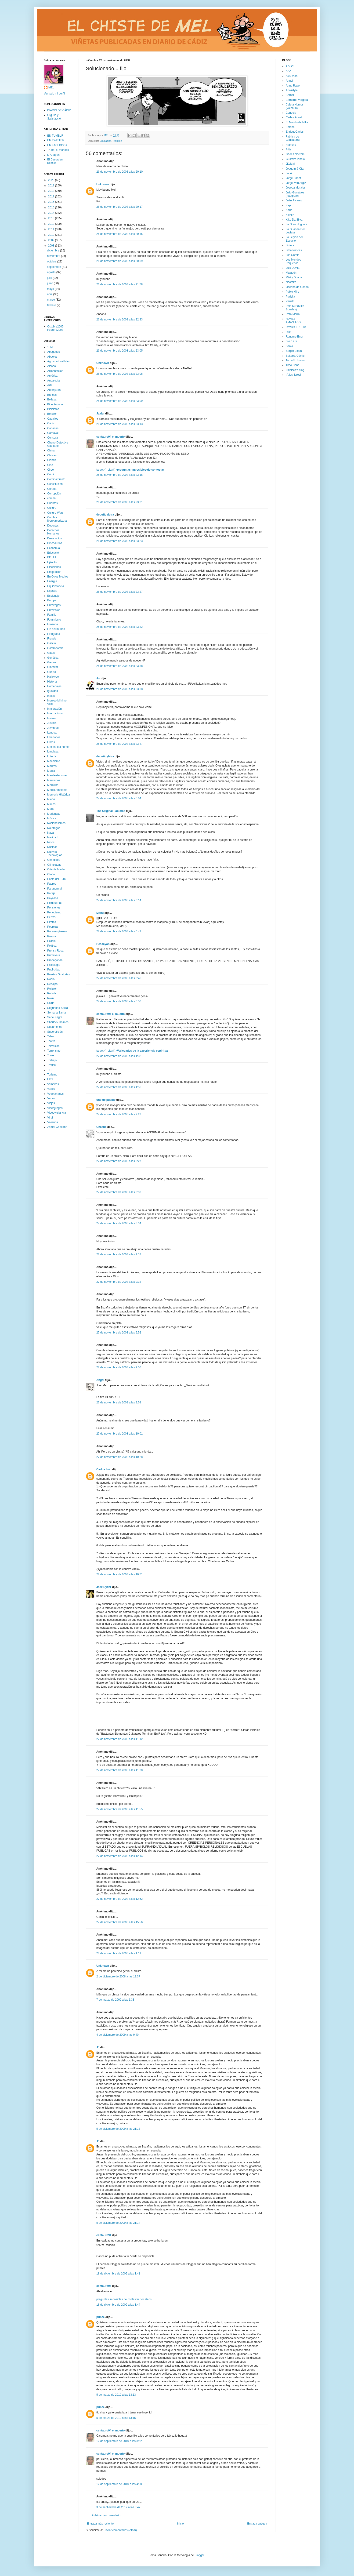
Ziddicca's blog (295, 370)
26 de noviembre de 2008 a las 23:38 (119, 666)
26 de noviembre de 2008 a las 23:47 (119, 743)
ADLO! (290, 66)
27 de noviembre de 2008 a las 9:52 (118, 1332)
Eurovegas (54, 605)
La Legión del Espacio (294, 239)
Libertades (53, 737)
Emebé (290, 127)
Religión (117, 140)
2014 (51, 212)
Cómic (51, 474)
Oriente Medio (56, 869)
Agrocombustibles (58, 361)
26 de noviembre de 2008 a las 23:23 (119, 541)
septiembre (54, 267)
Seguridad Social (58, 1008)
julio (50, 278)
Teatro (51, 1041)
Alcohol (51, 366)
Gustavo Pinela (295, 159)
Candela (291, 112)
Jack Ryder (103, 1587)
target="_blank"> (130, 469)
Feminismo (54, 619)
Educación (105, 140)
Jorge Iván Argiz (296, 183)
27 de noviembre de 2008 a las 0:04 (118, 798)
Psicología (53, 964)
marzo (51, 299)
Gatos (51, 652)
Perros (51, 917)
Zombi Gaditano (57, 1127)
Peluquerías (54, 903)
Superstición (55, 1031)
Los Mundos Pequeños (293, 261)
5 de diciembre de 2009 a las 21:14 (118, 2222)
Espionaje (53, 595)
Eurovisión (53, 610)
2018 (51, 191)
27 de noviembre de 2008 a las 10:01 (119, 1433)
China (50, 450)
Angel (100, 1380)
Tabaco (51, 1036)
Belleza (51, 399)
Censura (52, 437)
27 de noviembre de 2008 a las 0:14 (118, 900)
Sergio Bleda (294, 350)
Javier (100, 413)
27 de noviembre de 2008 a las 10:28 (119, 1457)
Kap (288, 205)
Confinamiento (56, 479)
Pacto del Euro (56, 879)
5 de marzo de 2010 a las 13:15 (116, 2418)
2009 (51, 240)
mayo (51, 289)
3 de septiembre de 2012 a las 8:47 (118, 2507)
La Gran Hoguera (296, 224)
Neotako (291, 282)
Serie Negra (54, 1017)
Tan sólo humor (295, 360)
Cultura (51, 507)
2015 (51, 207)
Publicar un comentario (106, 2515)
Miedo (51, 799)
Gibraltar (52, 667)
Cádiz (50, 423)
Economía (53, 548)
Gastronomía (55, 648)
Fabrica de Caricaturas (293, 138)
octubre (52, 261)
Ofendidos (53, 859)
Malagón (291, 272)
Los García (293, 255)
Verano (51, 1098)
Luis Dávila (293, 267)
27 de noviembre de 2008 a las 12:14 (119, 1856)
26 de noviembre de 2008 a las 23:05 (119, 350)
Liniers (290, 245)
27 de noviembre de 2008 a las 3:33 (118, 1192)
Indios (51, 696)
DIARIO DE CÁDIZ (59, 110)
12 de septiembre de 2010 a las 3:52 (119, 2441)
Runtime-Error (294, 336)
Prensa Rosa (55, 950)
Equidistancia (55, 586)
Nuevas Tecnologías (54, 853)
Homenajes (54, 686)
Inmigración (54, 708)
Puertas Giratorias (58, 974)
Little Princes (294, 250)
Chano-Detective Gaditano (57, 444)
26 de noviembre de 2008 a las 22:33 (119, 319)
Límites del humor (58, 746)
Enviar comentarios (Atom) (120, 2530)
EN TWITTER (55, 140)
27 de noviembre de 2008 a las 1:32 (118, 1056)
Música (51, 818)
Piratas (51, 922)
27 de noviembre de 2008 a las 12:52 (119, 1898)
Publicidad (53, 969)
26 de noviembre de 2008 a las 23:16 (119, 474)
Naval (50, 832)
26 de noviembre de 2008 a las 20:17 (119, 206)
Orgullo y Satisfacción (54, 116)
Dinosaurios (54, 543)
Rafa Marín (293, 314)
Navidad (52, 837)
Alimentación (55, 371)
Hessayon (103, 944)
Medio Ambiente (57, 790)
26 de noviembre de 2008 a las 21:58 (119, 284)
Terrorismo (54, 1050)
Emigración (54, 572)
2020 (51, 180)
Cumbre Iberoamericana (57, 519)
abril (50, 294)
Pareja (51, 893)
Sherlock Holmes (58, 1022)
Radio (50, 979)
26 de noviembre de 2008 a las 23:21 (119, 502)
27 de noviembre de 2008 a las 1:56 (118, 1087)
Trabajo (52, 1060)
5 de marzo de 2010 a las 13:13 (116, 2394)
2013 (51, 218)
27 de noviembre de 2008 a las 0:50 (118, 1001)
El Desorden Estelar (55, 161)
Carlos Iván (104, 1469)
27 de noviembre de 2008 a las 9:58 (118, 1402)
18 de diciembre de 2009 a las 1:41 (118, 2273)
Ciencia (52, 460)
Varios (51, 1088)
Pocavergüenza (57, 931)
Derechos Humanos (53, 532)
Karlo (289, 210)
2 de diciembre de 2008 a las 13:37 (118, 1976)
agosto (51, 272)
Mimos (51, 804)
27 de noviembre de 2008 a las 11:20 (119, 1770)
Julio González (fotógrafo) (295, 194)
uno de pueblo (106, 1099)
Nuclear (52, 847)
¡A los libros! (293, 374)
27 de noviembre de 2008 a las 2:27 (118, 1161)
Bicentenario (55, 404)
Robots (51, 993)
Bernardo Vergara (297, 100)
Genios (51, 662)
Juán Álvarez (294, 200)
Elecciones (54, 567)
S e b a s (291, 341)
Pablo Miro (292, 291)
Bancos (52, 394)
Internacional (55, 713)
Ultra (50, 1079)
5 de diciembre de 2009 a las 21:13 (118, 2128)
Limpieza (52, 751)
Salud (50, 1003)
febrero (52, 305)
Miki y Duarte (294, 277)
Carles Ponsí (294, 117)
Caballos (52, 418)
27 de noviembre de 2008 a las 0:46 (118, 978)
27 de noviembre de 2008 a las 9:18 (118, 1254)
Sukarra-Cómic (295, 355)
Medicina (52, 785)
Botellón (52, 413)
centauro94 (103, 2235)
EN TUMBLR (55, 135)
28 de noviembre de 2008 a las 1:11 (118, 1953)
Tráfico (51, 1065)
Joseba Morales (296, 187)
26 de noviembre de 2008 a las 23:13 (119, 424)
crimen (51, 498)
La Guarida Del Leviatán (295, 231)
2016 (51, 201)
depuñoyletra (105, 514)
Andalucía (53, 380)
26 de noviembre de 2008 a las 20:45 (119, 234)
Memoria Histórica (58, 794)
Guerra (51, 672)
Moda (50, 808)
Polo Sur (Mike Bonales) (295, 307)
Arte (49, 385)
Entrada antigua (257, 2523)
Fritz (288, 149)
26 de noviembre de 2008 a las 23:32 (119, 627)
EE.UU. (52, 557)
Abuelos (52, 356)
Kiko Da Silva (294, 219)
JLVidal (290, 163)
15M (50, 347)
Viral (50, 1117)
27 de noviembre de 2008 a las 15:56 (119, 1922)
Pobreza (52, 926)
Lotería (51, 756)
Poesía (51, 936)
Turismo (52, 1074)
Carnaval (52, 433)
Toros (50, 1055)
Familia (51, 614)
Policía (51, 941)
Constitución (55, 484)
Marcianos (53, 780)
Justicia (52, 723)
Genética (52, 657)
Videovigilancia (56, 1112)
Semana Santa (56, 1012)
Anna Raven (293, 85)
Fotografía (53, 634)
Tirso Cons (292, 365)
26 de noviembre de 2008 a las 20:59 (119, 261)
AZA (288, 71)
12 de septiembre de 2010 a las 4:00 (119, 2484)
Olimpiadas (54, 864)
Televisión (53, 1046)
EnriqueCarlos (294, 131)
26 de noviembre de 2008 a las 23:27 (119, 591)
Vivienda (52, 1122)
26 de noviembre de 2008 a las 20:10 (119, 171)
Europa (51, 600)
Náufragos (53, 828)
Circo (50, 469)
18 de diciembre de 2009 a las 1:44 (118, 2304)
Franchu (291, 144)
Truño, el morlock (58, 150)
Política (51, 945)
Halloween (53, 676)
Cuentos (52, 503)
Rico (288, 332)
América (52, 375)
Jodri (289, 173)
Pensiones (53, 907)
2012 (51, 223)
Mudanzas (53, 813)
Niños (50, 842)
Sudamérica (54, 1026)
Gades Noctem (295, 154)
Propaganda (54, 960)
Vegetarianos (55, 1093)
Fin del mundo (56, 629)
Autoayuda (54, 390)
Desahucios (54, 538)
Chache (101, 1127)
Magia (51, 770)
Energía (52, 581)
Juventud (53, 728)
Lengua (52, 732)
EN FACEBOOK (57, 145)
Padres (51, 883)
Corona (51, 488)
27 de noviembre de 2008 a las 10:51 (119, 1574)
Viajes (51, 1103)
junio (50, 283)
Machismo (53, 761)
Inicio (180, 2523)
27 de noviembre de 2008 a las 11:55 (119, 1809)
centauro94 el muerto (110, 436)
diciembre (53, 250)
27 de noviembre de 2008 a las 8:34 (118, 1223)
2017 (51, 196)
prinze (100, 2317)
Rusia (50, 998)
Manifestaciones (57, 775)
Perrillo (290, 301)
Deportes (53, 525)
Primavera (53, 955)
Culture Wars (55, 512)
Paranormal (54, 888)
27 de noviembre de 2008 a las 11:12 (119, 1739)
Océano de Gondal (297, 287)
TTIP (50, 1070)
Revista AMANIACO (293, 320)
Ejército (52, 562)
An (98, 678)
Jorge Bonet (293, 178)
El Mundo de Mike (297, 122)
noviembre (54, 256)
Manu (100, 913)
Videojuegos (55, 1108)
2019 (51, 185)
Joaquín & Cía (294, 168)
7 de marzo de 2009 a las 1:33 (115, 1999)
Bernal (290, 95)
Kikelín (290, 215)
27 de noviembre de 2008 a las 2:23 (118, 1114)
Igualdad (52, 691)
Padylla (290, 296)
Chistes (52, 455)
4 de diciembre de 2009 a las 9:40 (117, 2034)
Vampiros (53, 1084)
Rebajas (52, 984)
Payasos (52, 898)
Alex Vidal (292, 76)
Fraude (51, 638)
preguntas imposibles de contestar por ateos (124, 2299)
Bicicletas (53, 409)
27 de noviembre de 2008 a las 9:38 (118, 1281)
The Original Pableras (110, 811)
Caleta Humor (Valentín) (294, 106)
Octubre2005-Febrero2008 (55, 328)
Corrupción (54, 493)
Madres (52, 766)
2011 (51, 229)
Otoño (51, 874)
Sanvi (289, 346)
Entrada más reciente (100, 2523)
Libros (51, 742)
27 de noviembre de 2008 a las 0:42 (118, 931)
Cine (50, 465)
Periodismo (54, 912)
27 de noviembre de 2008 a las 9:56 (118, 1367)
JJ (97, 2047)
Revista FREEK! (296, 327)
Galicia (51, 643)
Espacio (52, 590)
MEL (51, 87)
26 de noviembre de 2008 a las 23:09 (119, 401)
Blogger (199, 2555)
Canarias (52, 428)
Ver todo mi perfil (54, 93)
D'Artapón (53, 154)
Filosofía (52, 624)
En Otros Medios (57, 576)
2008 (51, 245)
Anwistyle (292, 90)
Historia (52, 681)
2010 (51, 234)
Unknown (102, 184)
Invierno (52, 718)
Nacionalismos (56, 823)
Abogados (53, 351)
